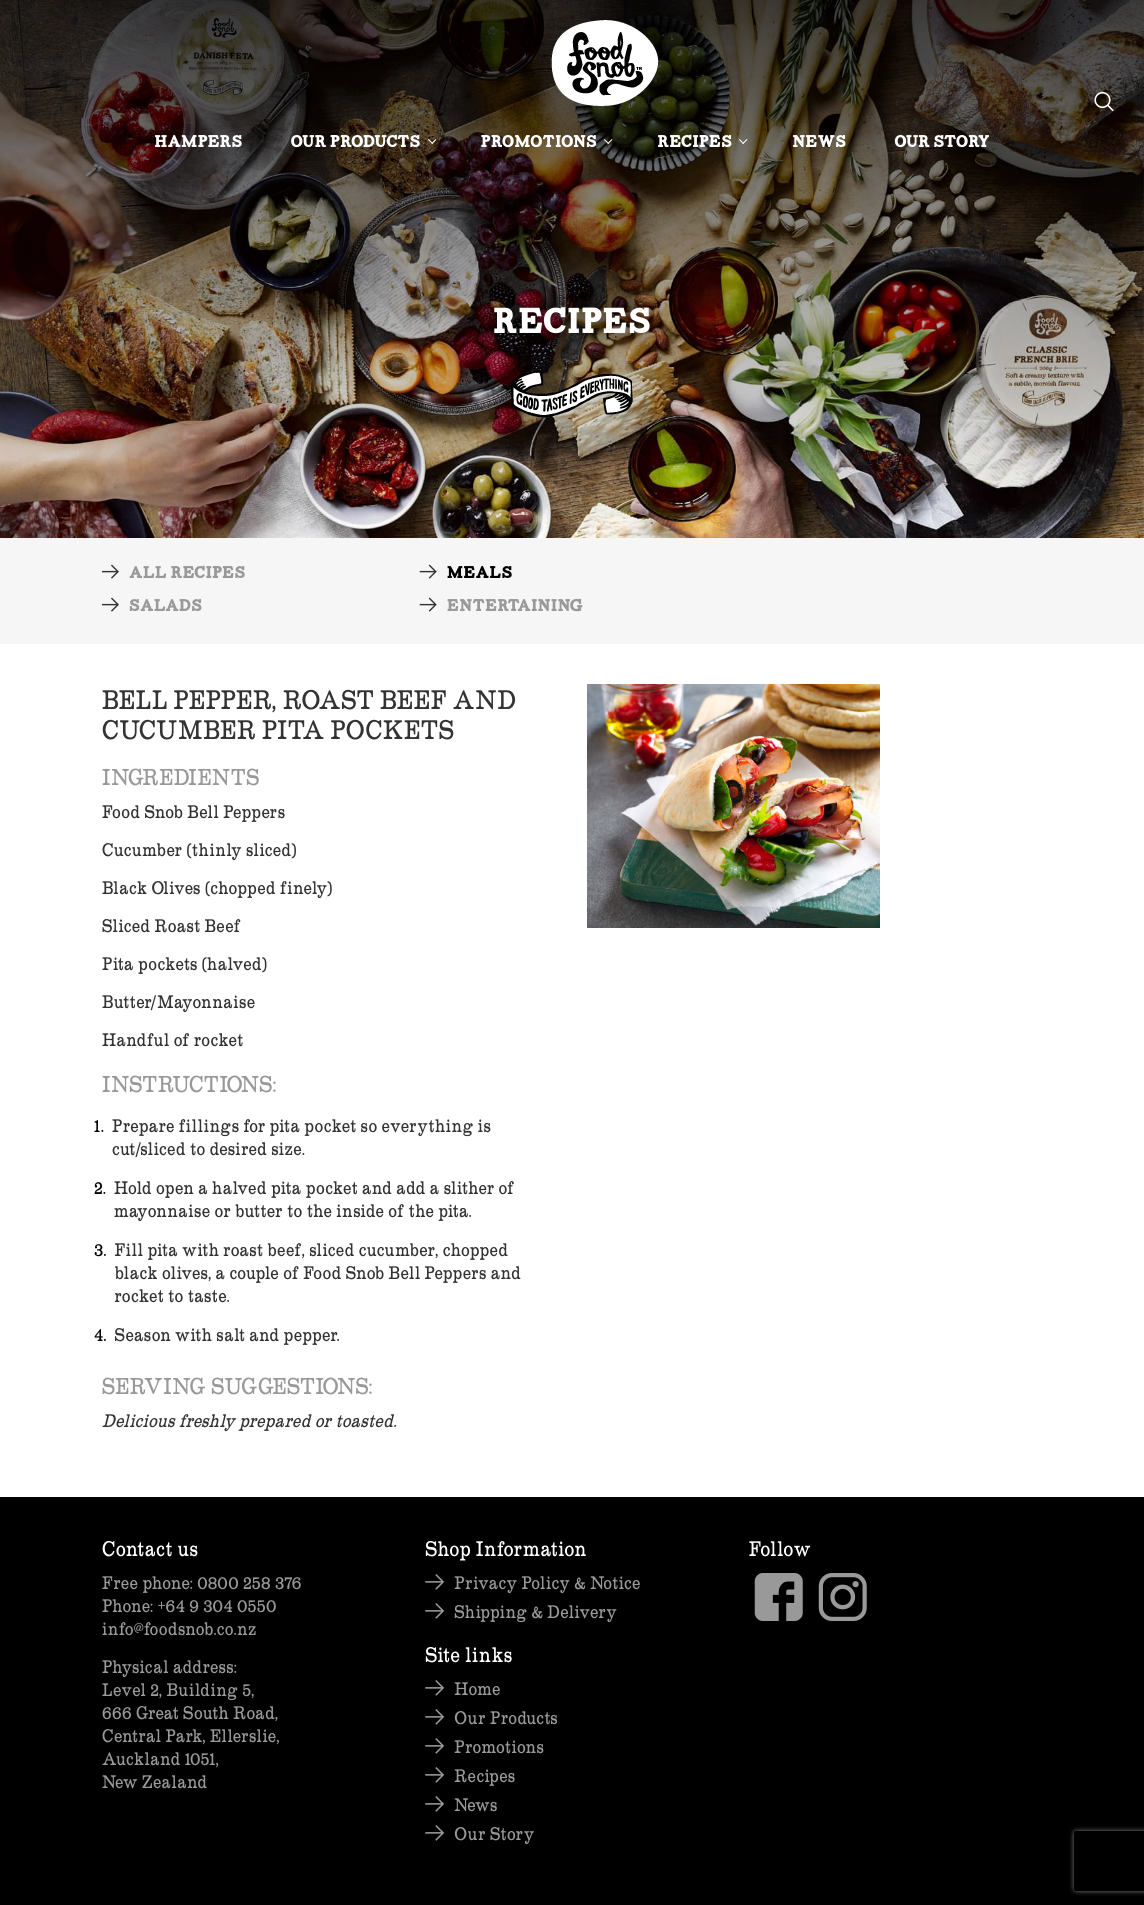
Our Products (362, 143)
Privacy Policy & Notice (547, 1582)
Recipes (700, 143)
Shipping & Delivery (535, 1611)
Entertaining (515, 607)
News (819, 143)
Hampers (198, 143)
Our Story (942, 143)
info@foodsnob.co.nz (179, 1628)
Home (477, 1688)
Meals (480, 574)
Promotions (545, 143)
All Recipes (187, 574)
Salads (165, 607)
